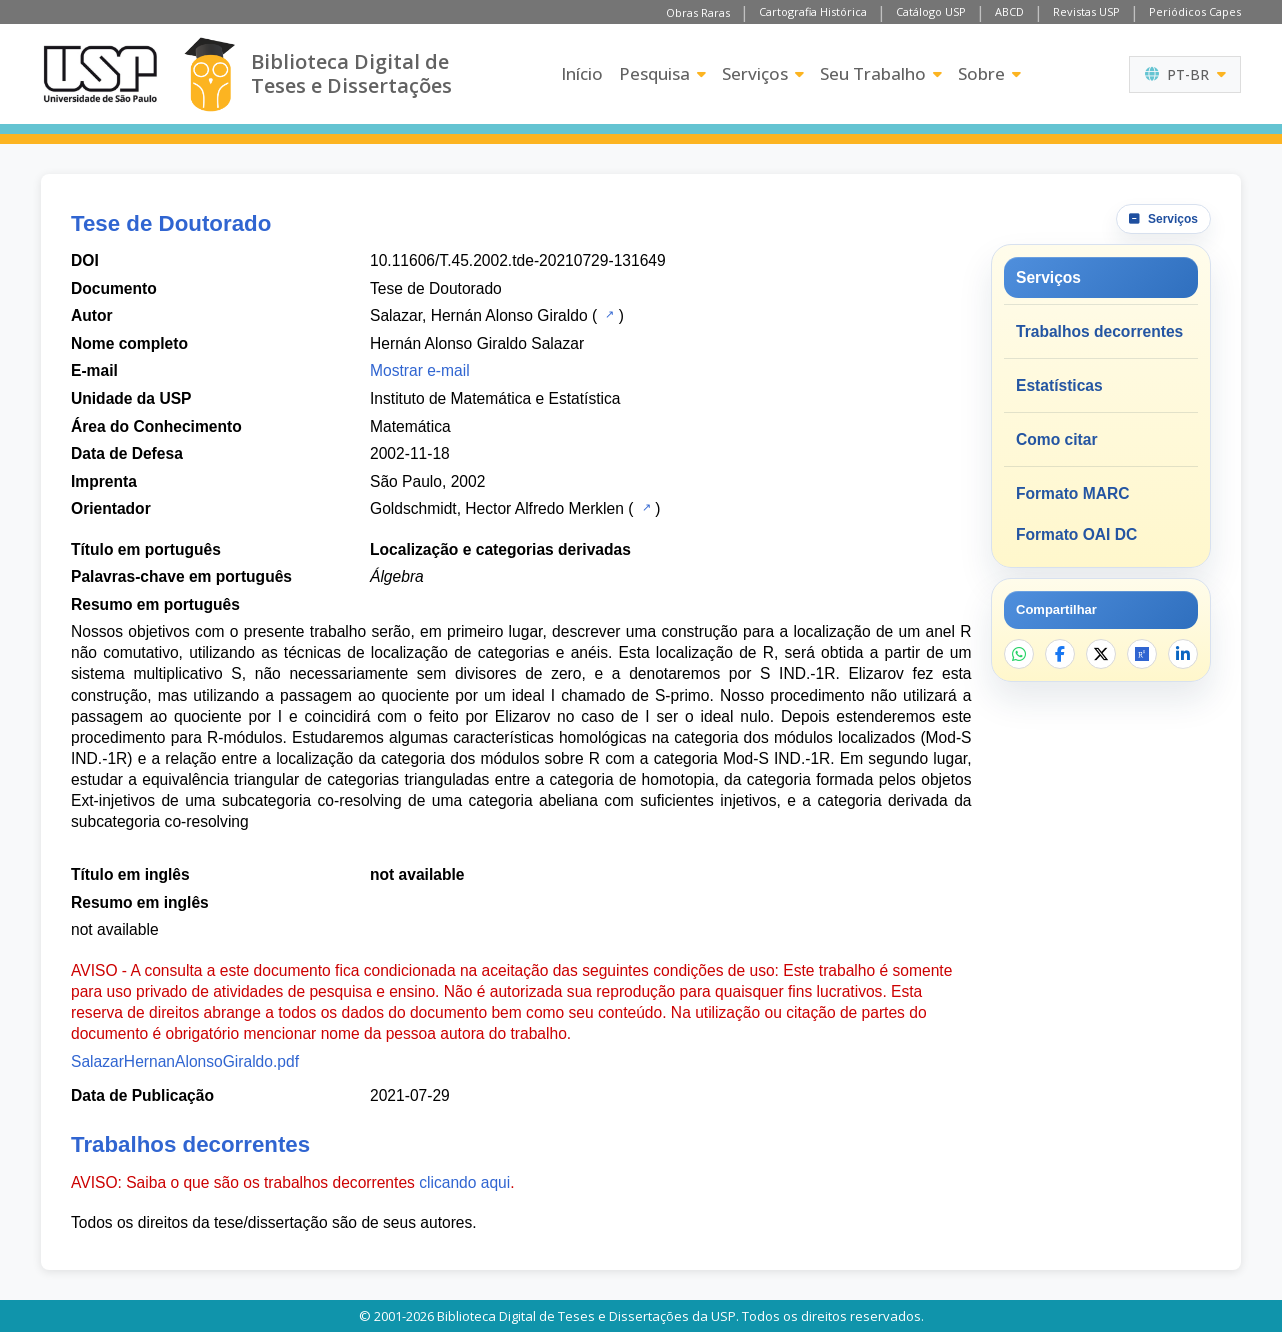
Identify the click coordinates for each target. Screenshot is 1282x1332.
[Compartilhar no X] (1101, 654)
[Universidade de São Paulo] (100, 74)
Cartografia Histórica (813, 11)
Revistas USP (1086, 11)
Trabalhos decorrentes (1099, 331)
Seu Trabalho (881, 73)
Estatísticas (1059, 385)
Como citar (1056, 439)
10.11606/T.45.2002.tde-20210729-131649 (518, 260)
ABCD (1009, 11)
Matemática (410, 426)
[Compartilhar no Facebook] (1060, 654)
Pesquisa (662, 73)
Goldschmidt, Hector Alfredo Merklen (497, 508)
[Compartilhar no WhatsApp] (1019, 654)
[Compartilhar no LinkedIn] (1183, 654)
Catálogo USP (931, 11)
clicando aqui (464, 1182)
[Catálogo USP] (607, 314)
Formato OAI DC (1076, 534)
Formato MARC (1072, 493)
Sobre (989, 73)
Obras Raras (698, 12)
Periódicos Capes (1195, 11)
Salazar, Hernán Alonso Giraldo (479, 315)
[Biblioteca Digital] (209, 74)
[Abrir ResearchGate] (1142, 654)
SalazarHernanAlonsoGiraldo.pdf (185, 1061)
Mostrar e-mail (420, 370)
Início (582, 73)
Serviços (763, 73)
